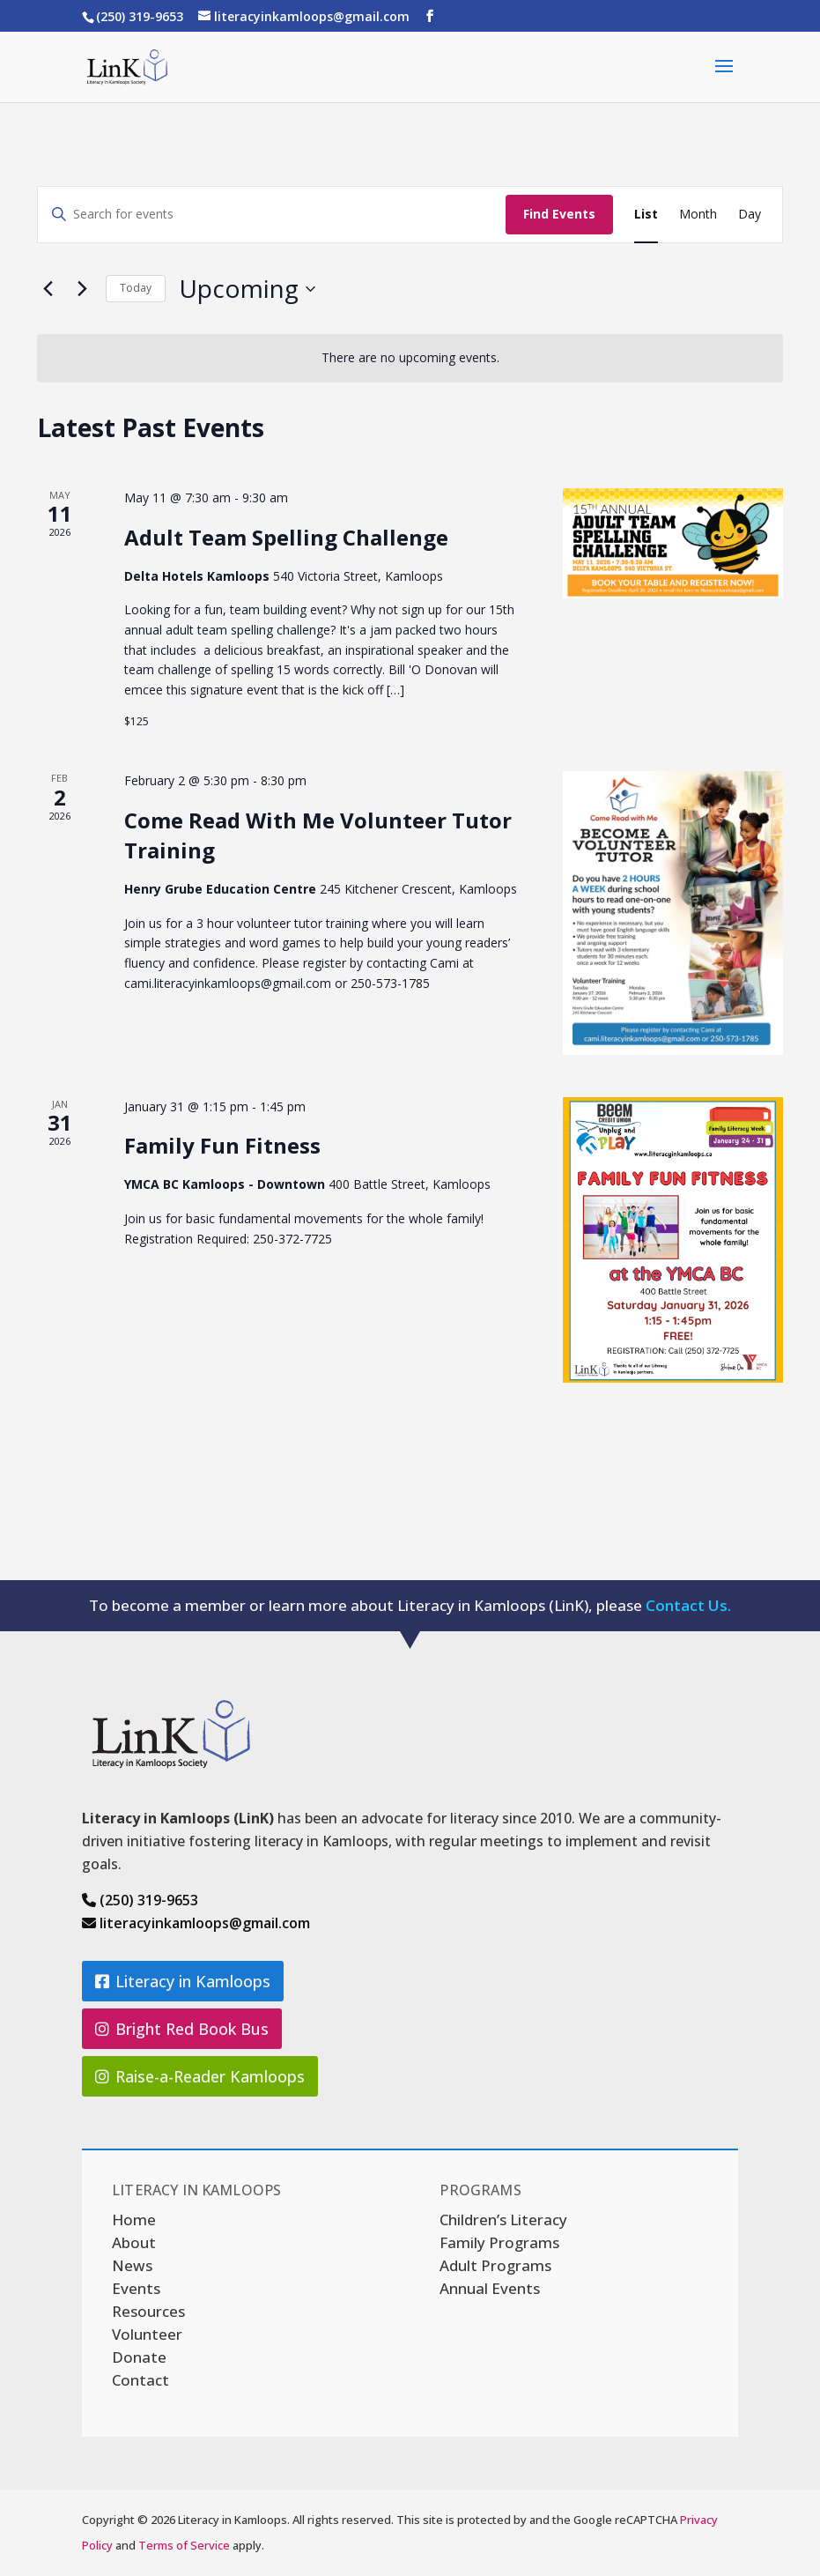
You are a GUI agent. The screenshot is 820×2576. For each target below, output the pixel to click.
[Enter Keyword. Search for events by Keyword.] (272, 214)
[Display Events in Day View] (749, 214)
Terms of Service (184, 2545)
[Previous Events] (47, 289)
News (132, 2265)
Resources (148, 2311)
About (134, 2242)
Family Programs (499, 2242)
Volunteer (147, 2334)
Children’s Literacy (503, 2219)
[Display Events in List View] (646, 214)
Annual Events (490, 2288)
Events (136, 2288)
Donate (139, 2357)
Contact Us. (688, 1605)
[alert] (410, 358)
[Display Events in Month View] (698, 214)
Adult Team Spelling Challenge (286, 537)
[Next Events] (81, 289)
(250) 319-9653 (140, 1900)
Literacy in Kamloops (192, 1981)
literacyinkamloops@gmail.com (196, 1923)
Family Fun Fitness (222, 1145)
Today (135, 287)
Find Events (559, 213)
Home (134, 2219)
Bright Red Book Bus (192, 2028)
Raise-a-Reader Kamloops (210, 2076)
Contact (140, 2380)
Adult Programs (495, 2265)
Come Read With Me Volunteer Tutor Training (318, 835)
